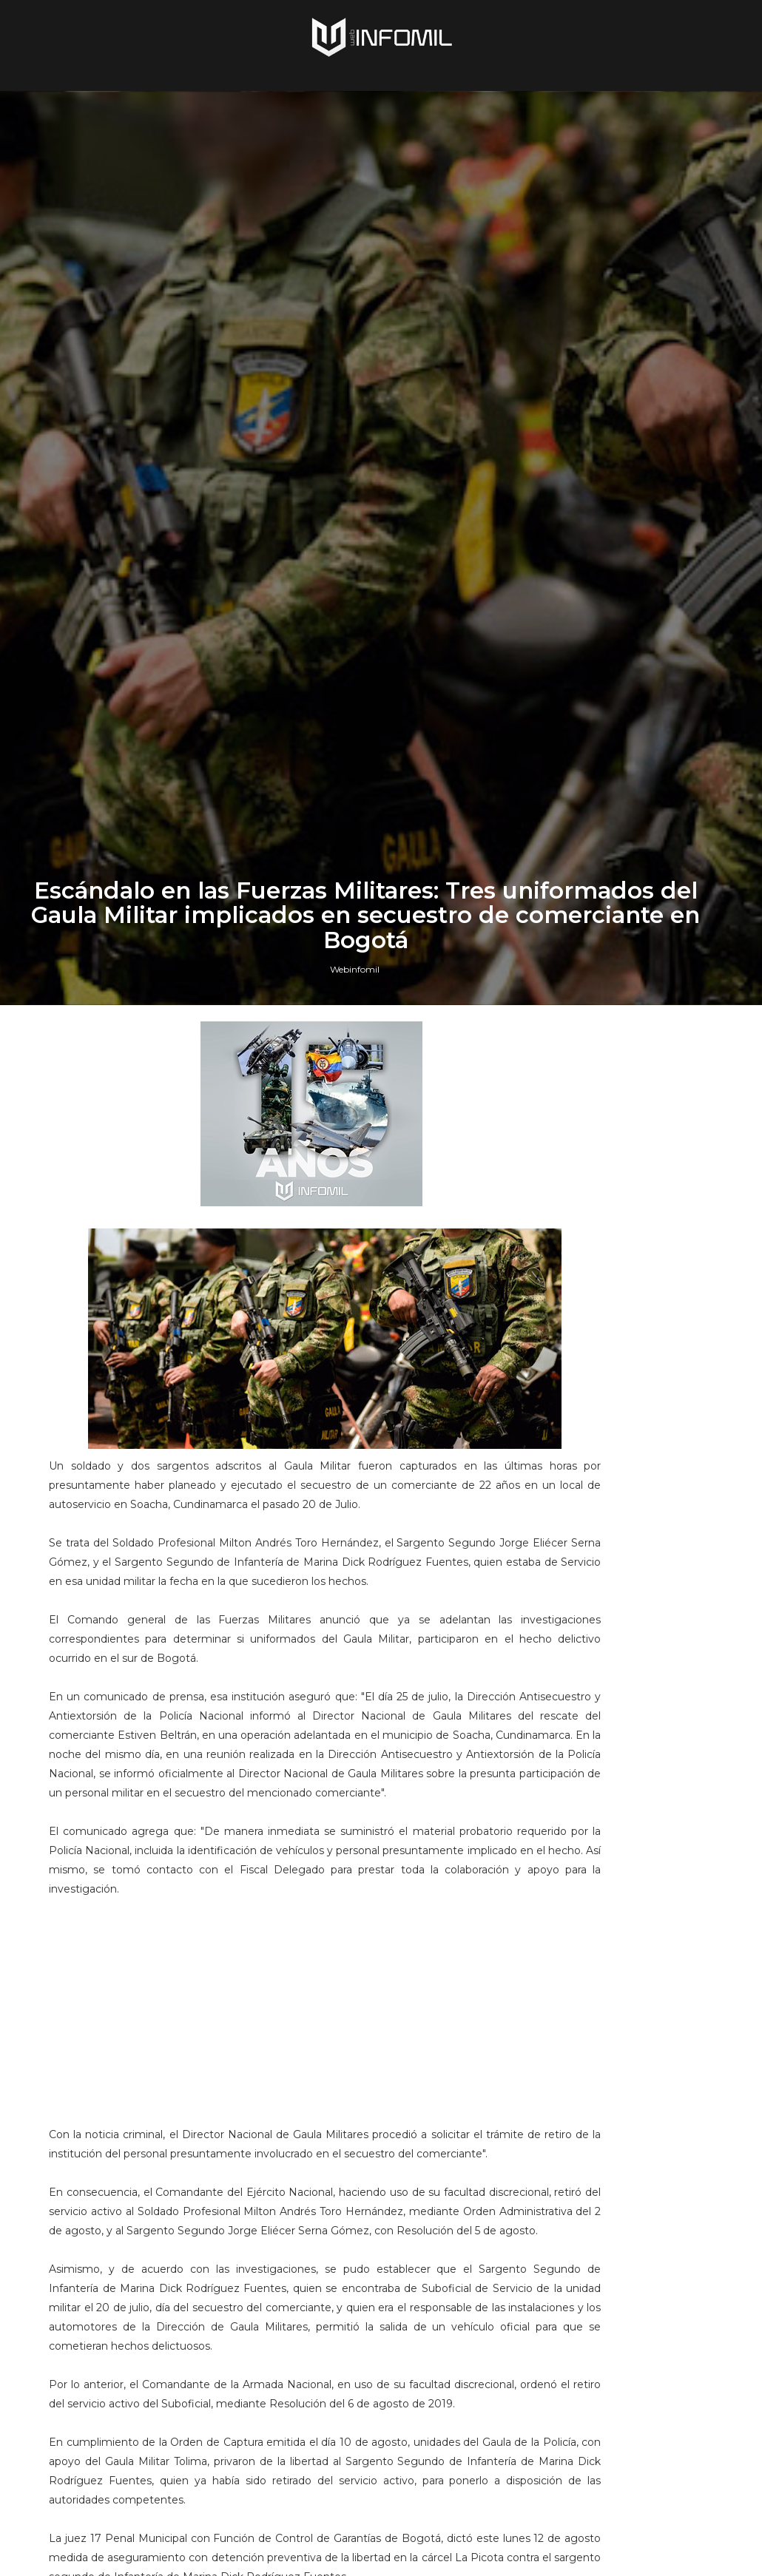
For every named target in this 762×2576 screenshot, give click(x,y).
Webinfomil (355, 1591)
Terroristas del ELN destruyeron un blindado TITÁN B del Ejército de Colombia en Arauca (633, 2034)
